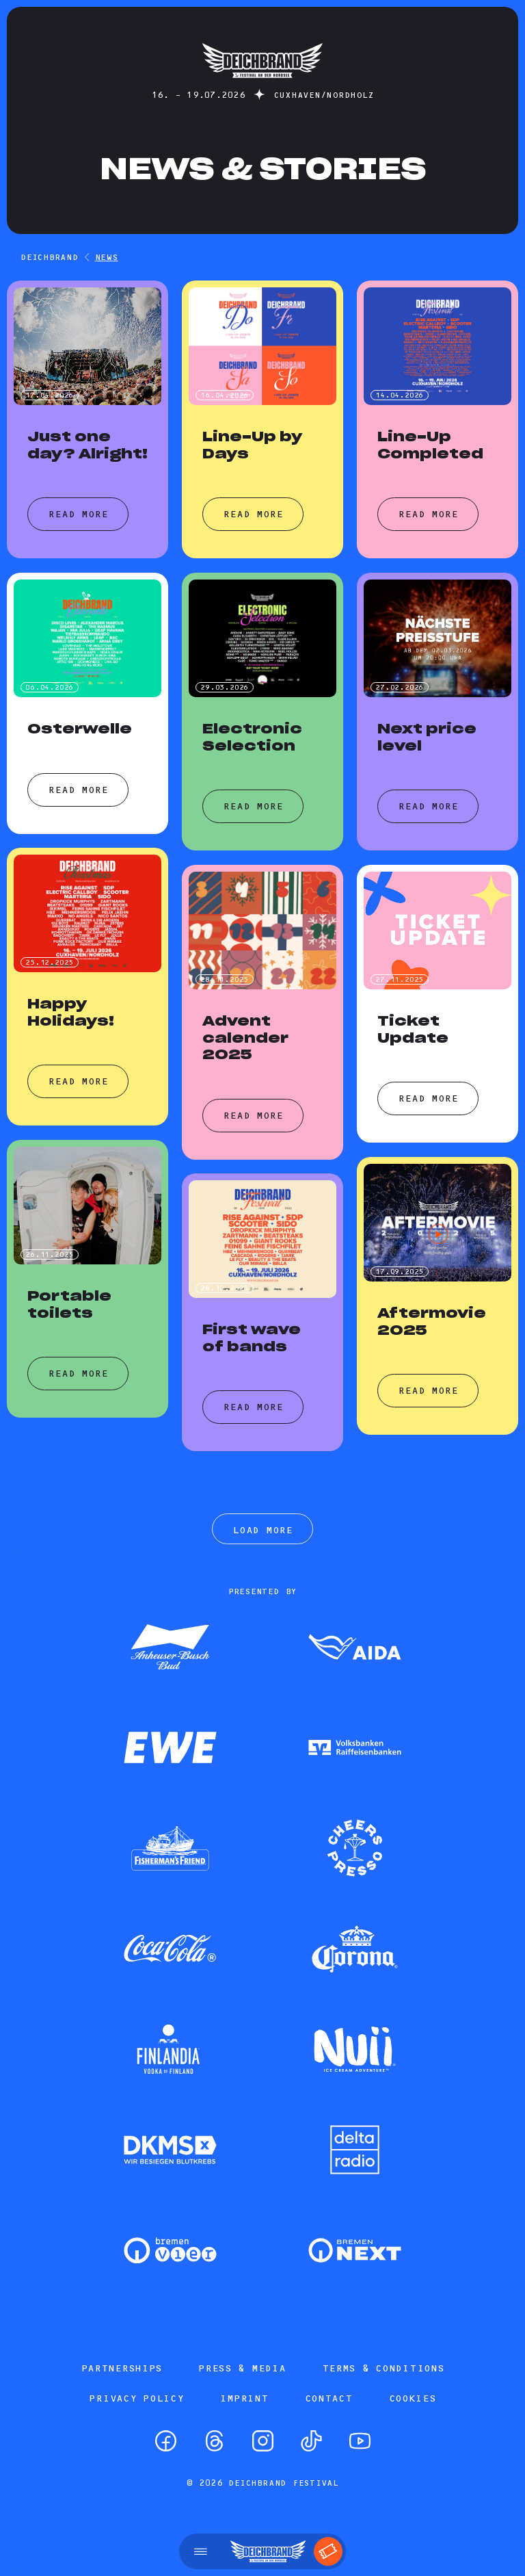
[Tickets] (328, 2551)
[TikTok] (311, 2440)
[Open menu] (200, 2551)
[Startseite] (262, 84)
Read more (77, 514)
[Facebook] (165, 2440)
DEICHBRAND (50, 257)
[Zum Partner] (170, 1648)
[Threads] (214, 2440)
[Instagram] (262, 2440)
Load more (262, 1530)
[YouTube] (360, 2440)
